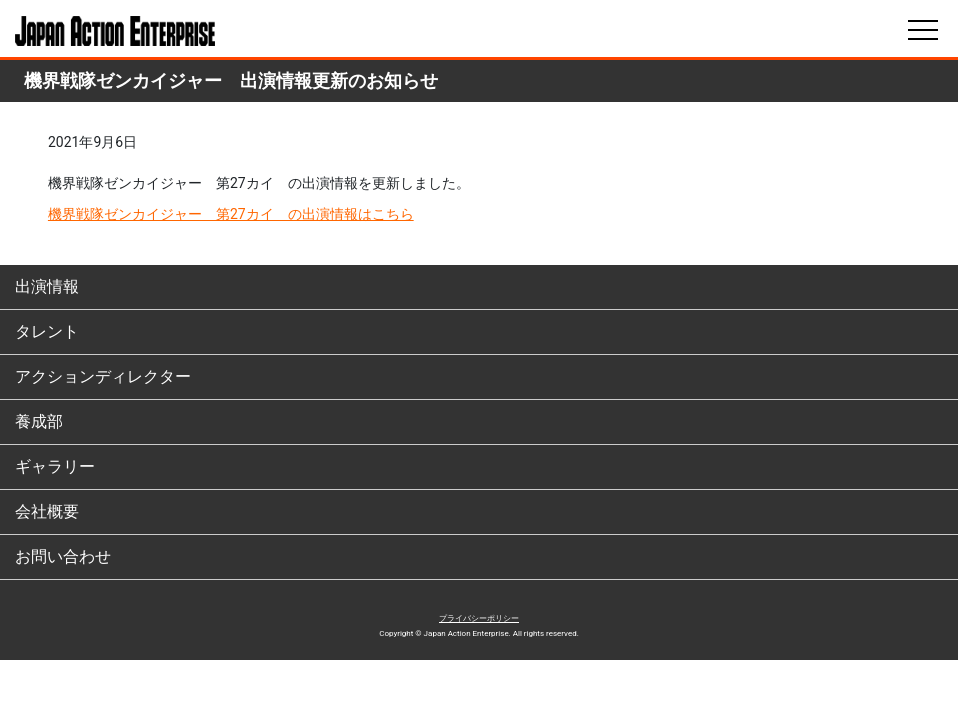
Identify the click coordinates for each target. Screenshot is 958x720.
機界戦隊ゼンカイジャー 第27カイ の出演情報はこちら (231, 214)
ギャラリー (55, 466)
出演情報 (47, 286)
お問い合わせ (63, 556)
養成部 (39, 421)
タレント (47, 331)
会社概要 (47, 511)
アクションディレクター (103, 376)
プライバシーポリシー (479, 618)
